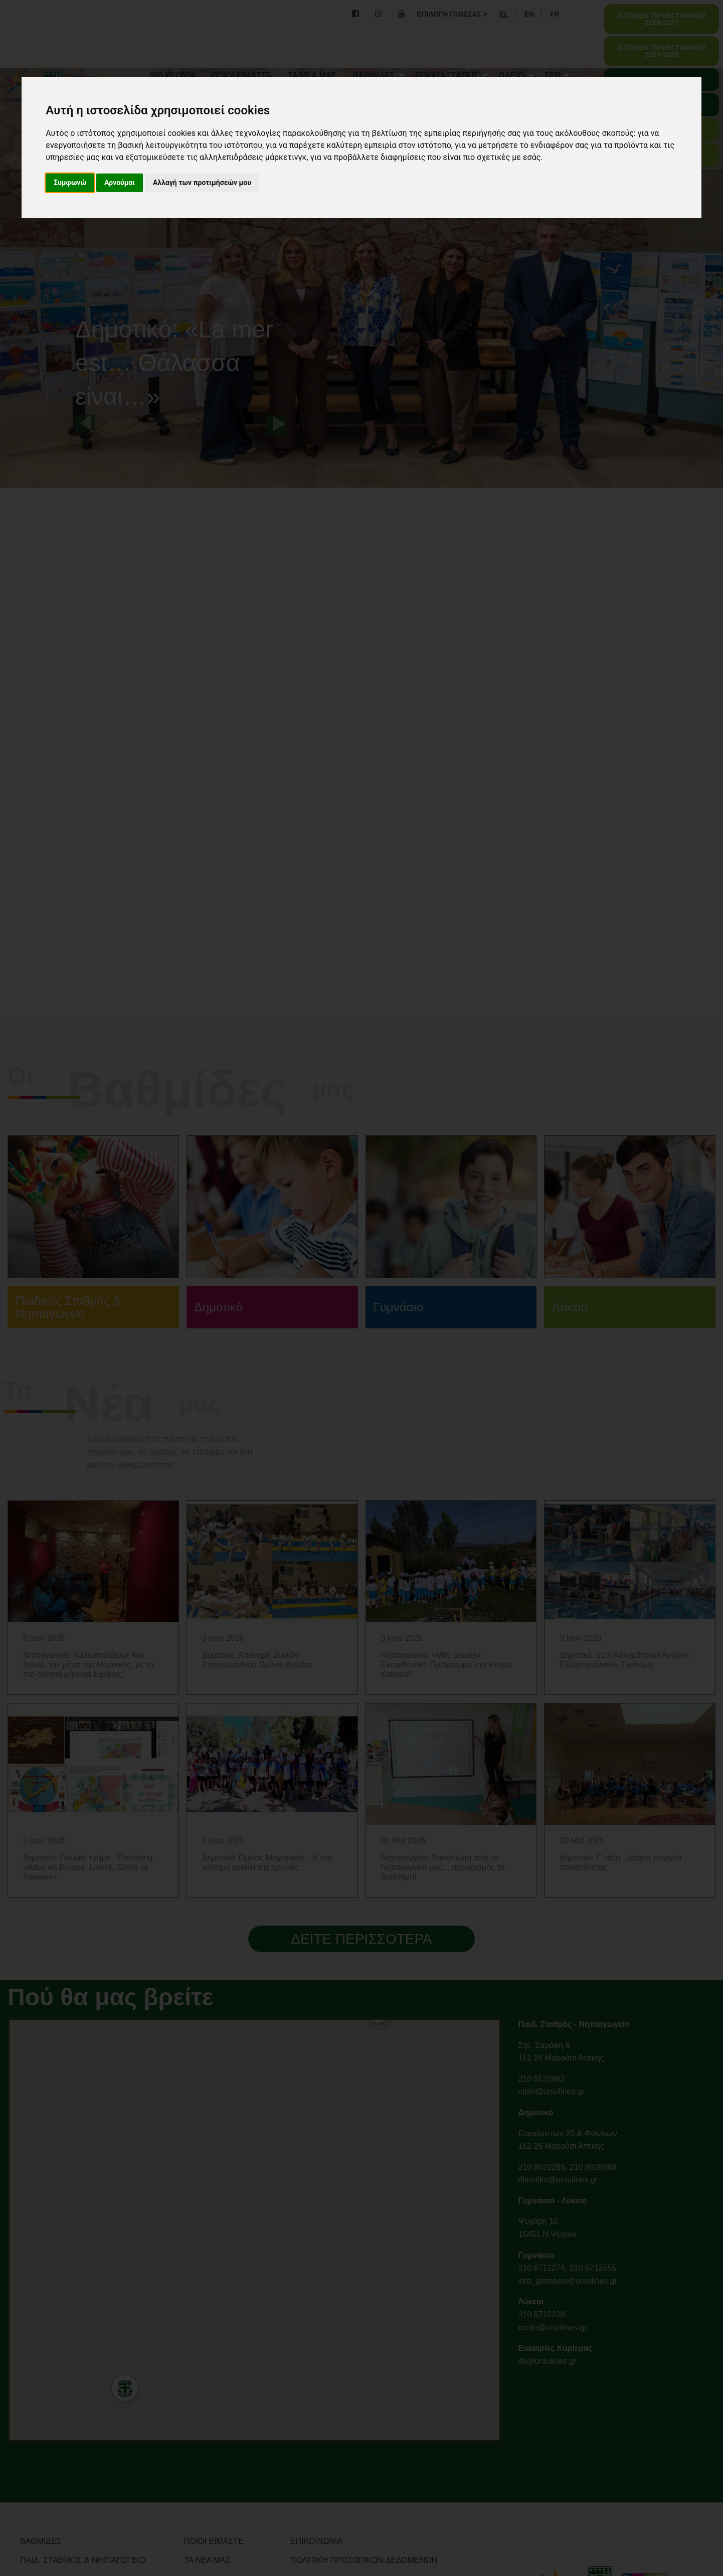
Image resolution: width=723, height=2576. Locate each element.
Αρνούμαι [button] (119, 183)
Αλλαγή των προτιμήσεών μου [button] (202, 183)
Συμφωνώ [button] (70, 183)
